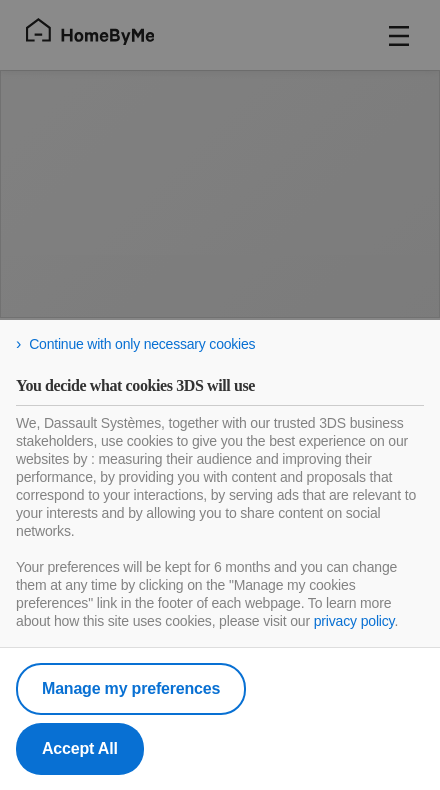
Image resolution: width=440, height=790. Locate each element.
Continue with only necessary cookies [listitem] (142, 344)
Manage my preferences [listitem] (131, 688)
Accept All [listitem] (80, 748)
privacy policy (354, 621)
